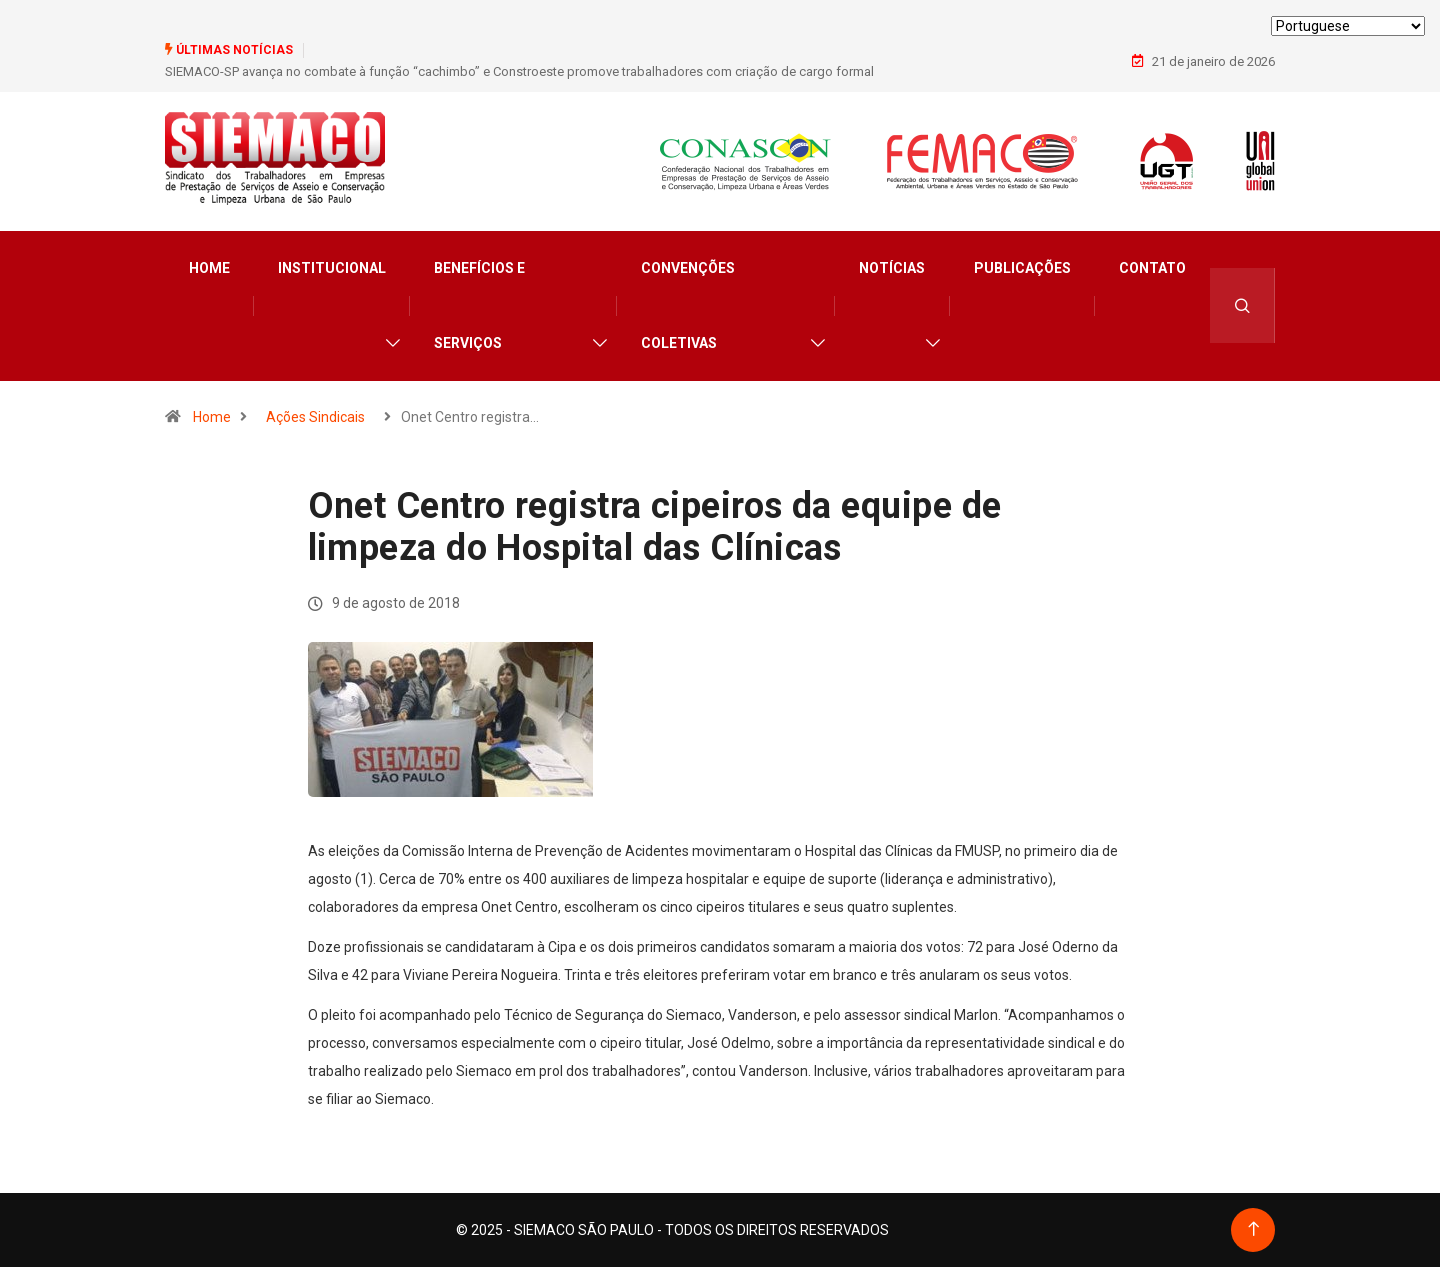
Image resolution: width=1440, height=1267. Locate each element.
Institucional (332, 268)
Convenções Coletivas (688, 305)
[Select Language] (1348, 26)
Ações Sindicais (315, 417)
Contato (1152, 268)
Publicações (1022, 268)
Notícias (892, 268)
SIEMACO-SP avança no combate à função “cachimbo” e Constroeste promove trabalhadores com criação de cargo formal (519, 71)
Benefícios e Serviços (479, 305)
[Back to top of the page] (1253, 1229)
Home (209, 268)
